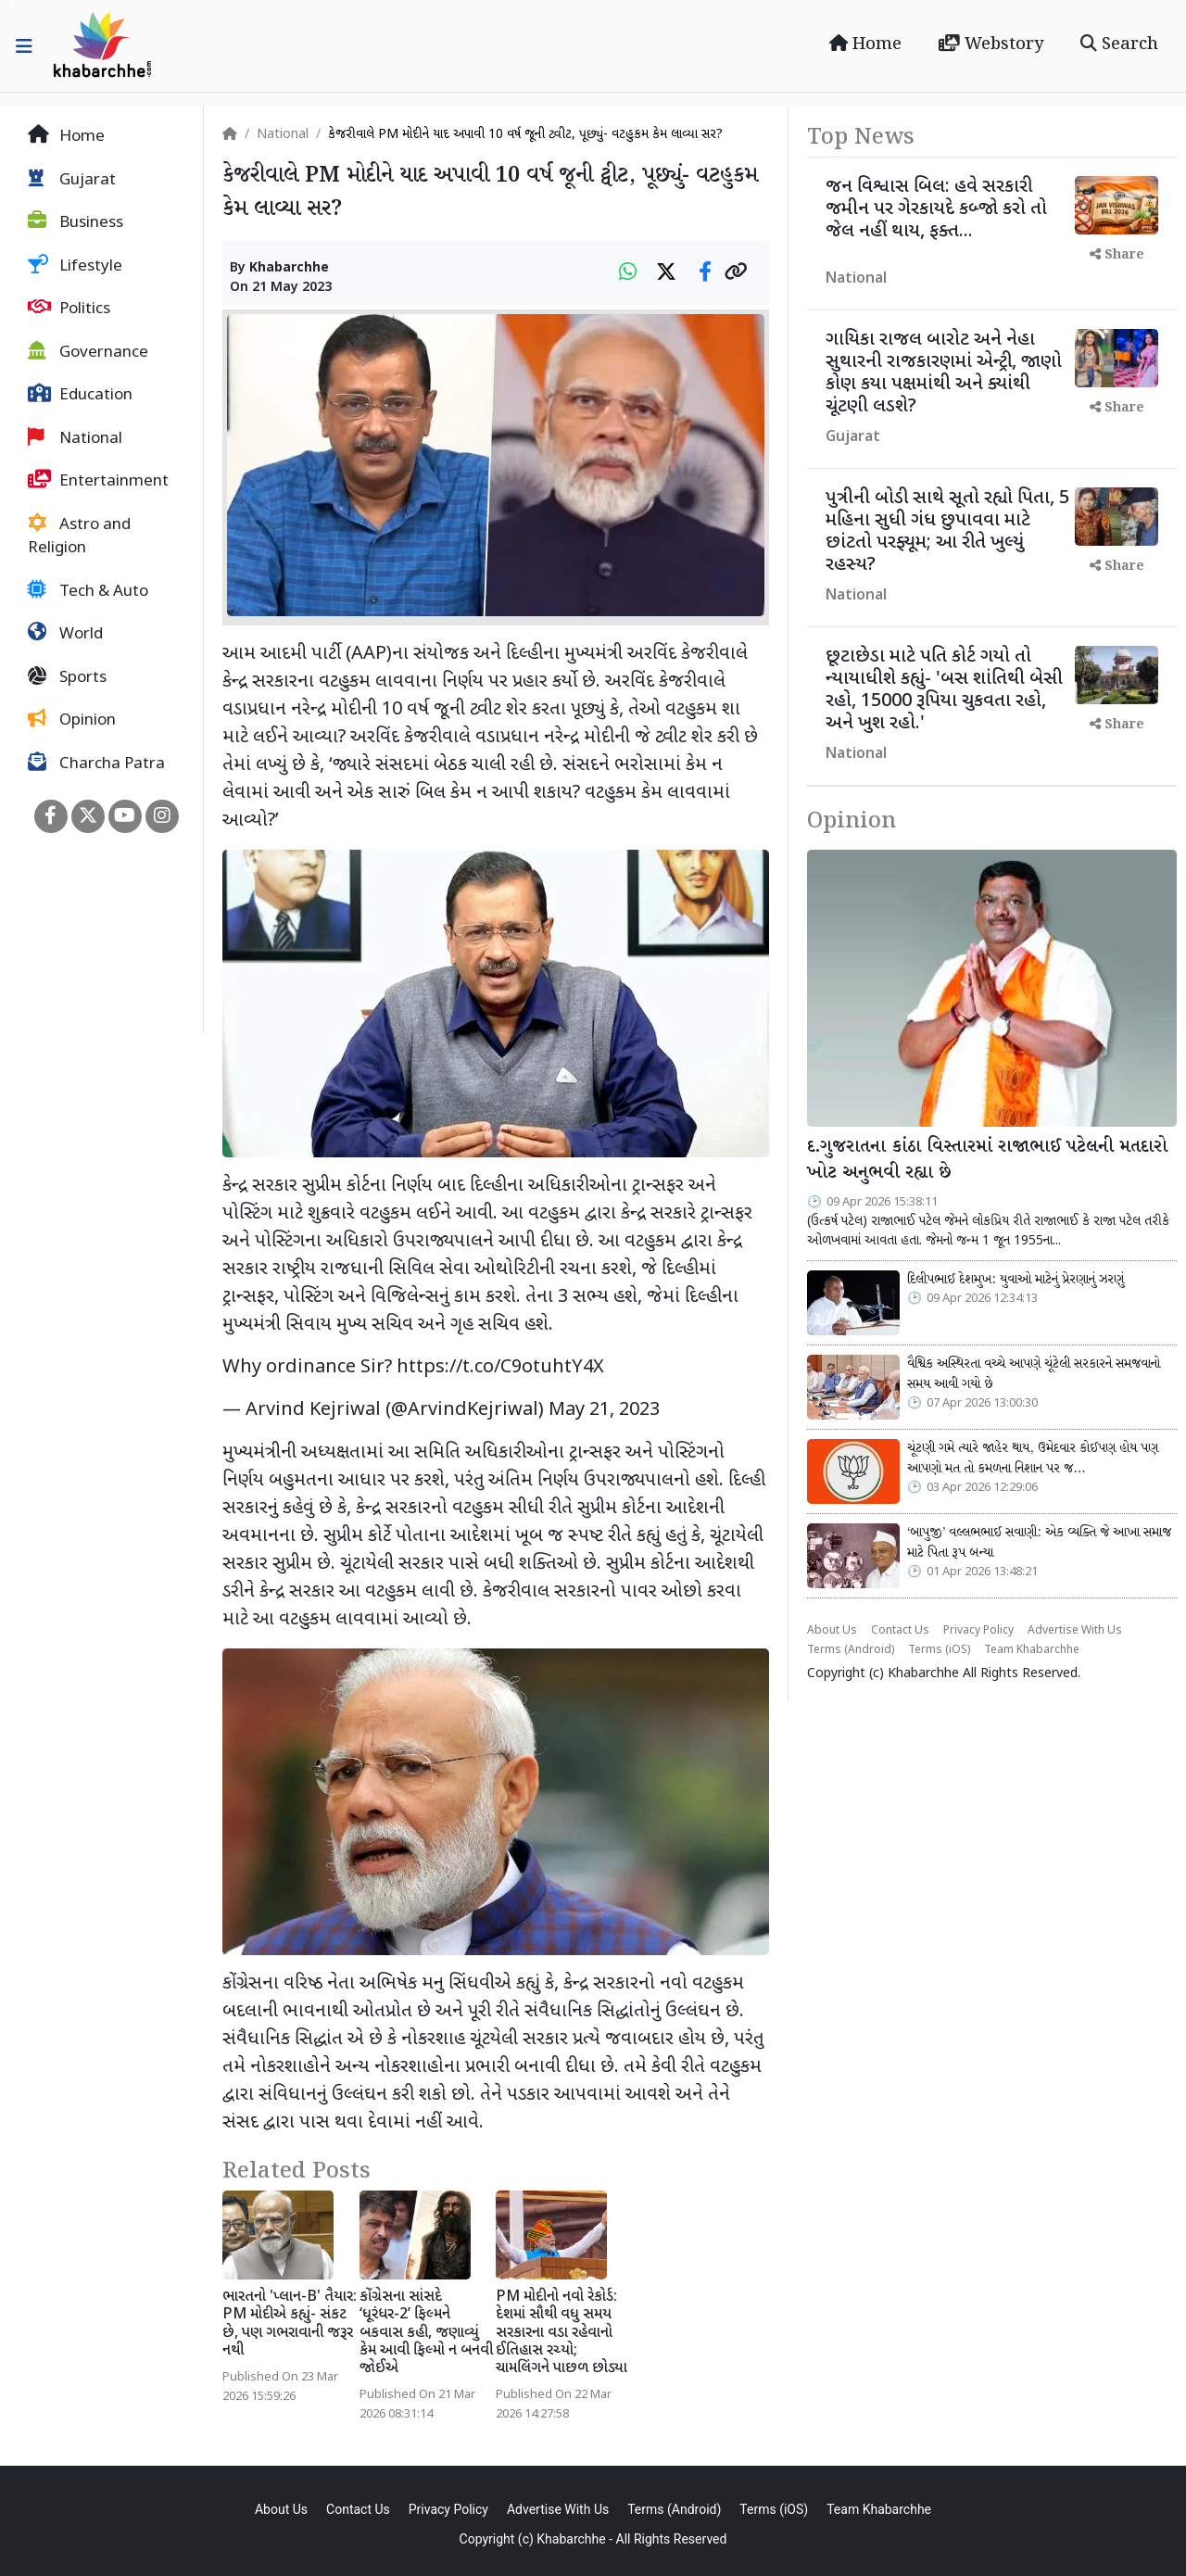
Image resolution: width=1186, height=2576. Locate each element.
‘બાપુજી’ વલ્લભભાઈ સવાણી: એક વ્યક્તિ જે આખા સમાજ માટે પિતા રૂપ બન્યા (1039, 1542)
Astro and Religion (79, 536)
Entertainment (98, 481)
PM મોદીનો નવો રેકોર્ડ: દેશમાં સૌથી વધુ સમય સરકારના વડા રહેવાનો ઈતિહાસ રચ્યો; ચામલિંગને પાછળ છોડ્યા (561, 2333)
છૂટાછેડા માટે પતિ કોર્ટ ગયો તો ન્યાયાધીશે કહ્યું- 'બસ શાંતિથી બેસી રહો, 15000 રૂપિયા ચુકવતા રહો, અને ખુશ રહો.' (944, 690)
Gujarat (72, 180)
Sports (67, 677)
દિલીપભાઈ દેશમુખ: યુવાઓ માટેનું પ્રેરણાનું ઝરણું (1015, 1279)
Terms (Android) (850, 1650)
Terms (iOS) (939, 1650)
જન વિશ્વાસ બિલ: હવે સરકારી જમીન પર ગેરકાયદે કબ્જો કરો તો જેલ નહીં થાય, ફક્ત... (936, 209)
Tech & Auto (88, 591)
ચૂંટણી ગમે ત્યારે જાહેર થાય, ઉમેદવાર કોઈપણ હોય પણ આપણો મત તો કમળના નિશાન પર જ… (1032, 1458)
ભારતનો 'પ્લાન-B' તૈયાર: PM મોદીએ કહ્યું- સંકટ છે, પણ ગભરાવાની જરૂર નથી (289, 2324)
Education (80, 395)
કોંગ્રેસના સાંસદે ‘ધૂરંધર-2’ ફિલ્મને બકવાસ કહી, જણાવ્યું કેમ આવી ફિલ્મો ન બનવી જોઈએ (426, 2333)
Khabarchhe (289, 268)
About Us (832, 1630)
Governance (88, 352)
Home (865, 44)
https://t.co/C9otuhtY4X (500, 1368)
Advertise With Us (1075, 1630)
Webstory (991, 44)
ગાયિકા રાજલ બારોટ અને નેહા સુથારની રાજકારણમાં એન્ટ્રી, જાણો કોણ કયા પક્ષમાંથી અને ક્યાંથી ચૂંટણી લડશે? (944, 373)
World (65, 634)
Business (75, 222)
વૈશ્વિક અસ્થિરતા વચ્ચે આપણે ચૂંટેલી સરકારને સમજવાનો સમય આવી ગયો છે (1033, 1374)
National (75, 438)
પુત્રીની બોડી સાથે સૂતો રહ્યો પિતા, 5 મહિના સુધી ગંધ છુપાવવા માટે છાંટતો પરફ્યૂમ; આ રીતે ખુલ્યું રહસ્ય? (947, 531)
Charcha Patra (96, 763)
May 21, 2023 (604, 1410)
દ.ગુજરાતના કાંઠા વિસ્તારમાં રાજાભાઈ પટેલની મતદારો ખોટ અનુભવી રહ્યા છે (987, 1160)
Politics (69, 308)
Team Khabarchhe (1031, 1650)
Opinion (72, 720)
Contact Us (900, 1630)
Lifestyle (75, 266)
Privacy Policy (978, 1630)
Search (1119, 44)
